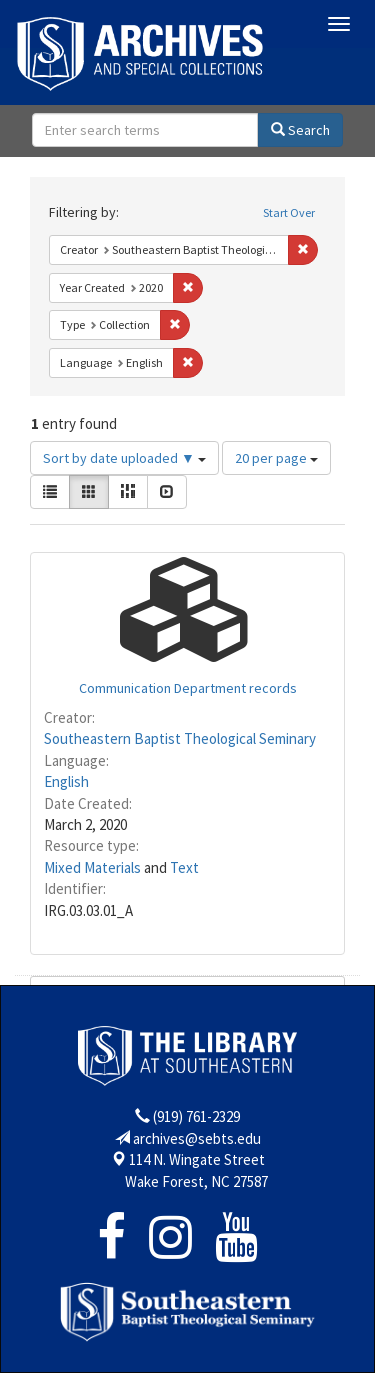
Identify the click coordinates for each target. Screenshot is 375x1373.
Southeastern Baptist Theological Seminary (180, 738)
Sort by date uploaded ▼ (124, 458)
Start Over (289, 212)
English (66, 781)
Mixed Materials (92, 867)
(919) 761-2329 (196, 1116)
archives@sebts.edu (197, 1138)
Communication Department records (188, 688)
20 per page (276, 458)
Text (184, 867)
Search (300, 130)
